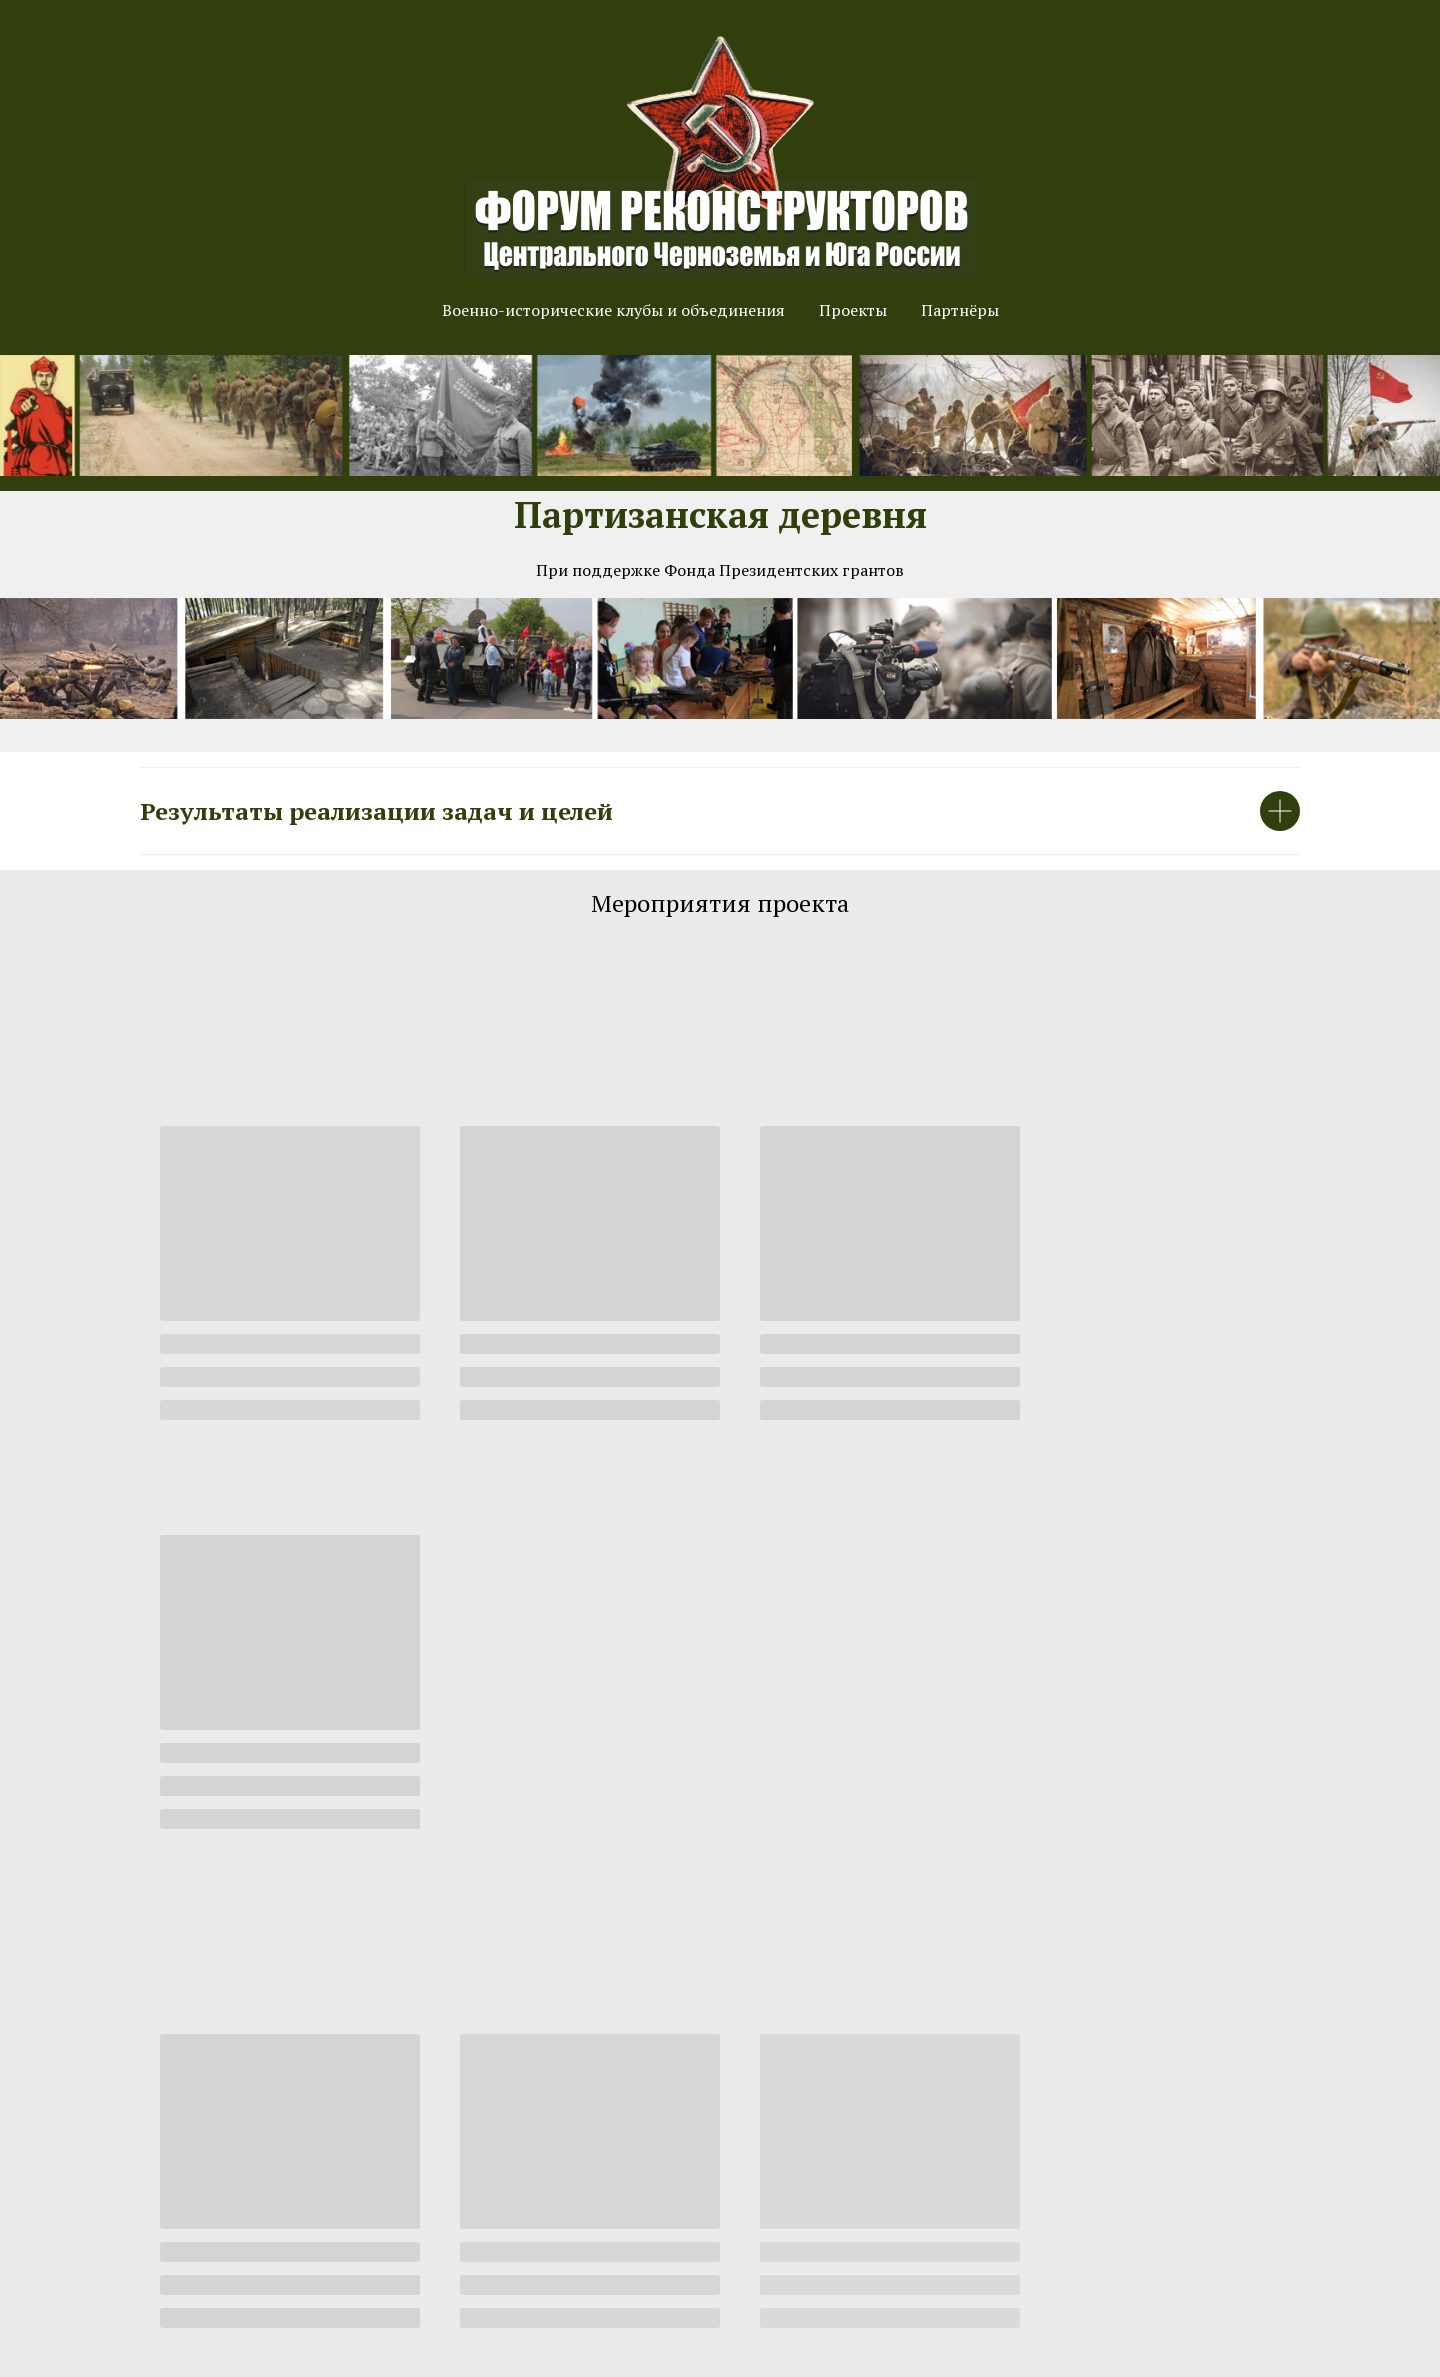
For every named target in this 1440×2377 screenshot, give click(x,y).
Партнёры (960, 310)
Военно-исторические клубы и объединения (613, 310)
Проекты (853, 310)
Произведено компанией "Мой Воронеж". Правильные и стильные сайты (720, 2357)
